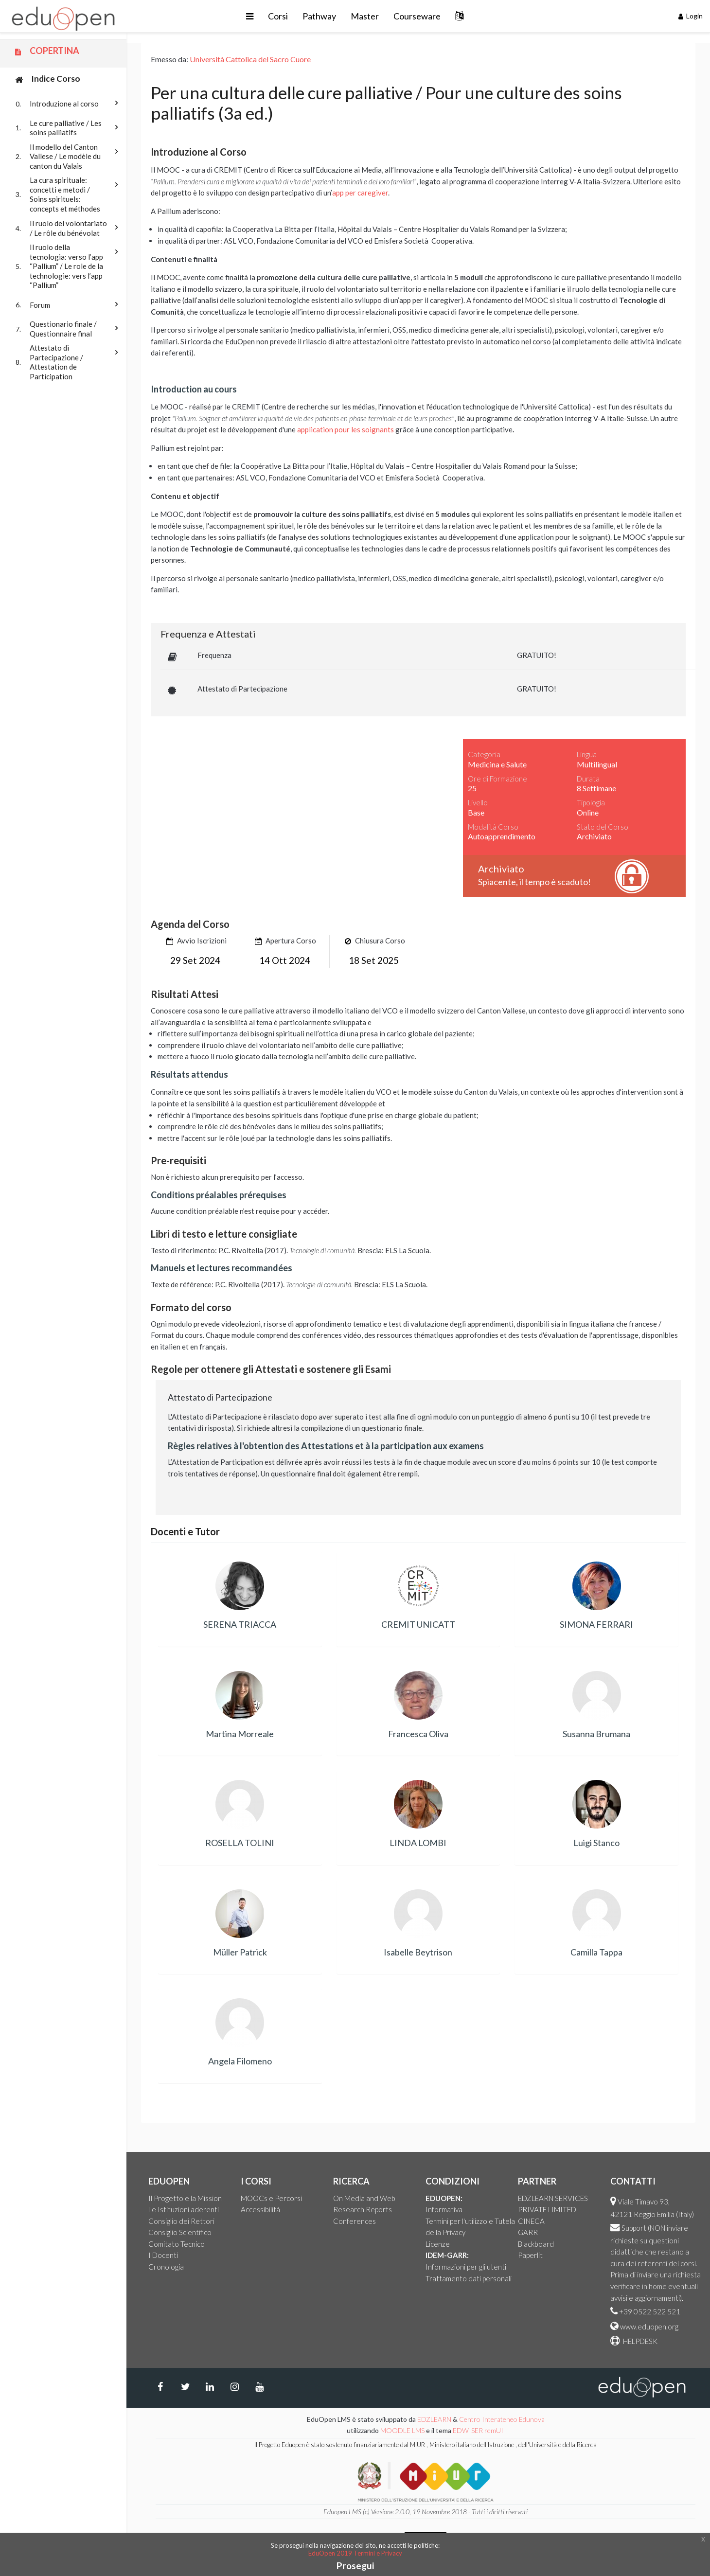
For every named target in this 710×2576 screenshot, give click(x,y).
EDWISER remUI (479, 2430)
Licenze (438, 2243)
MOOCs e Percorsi (271, 2198)
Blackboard (536, 2243)
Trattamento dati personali (469, 2278)
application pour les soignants (345, 429)
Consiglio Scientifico (180, 2232)
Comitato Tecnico (176, 2243)
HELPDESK (639, 2341)
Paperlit (530, 2255)
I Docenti (163, 2255)
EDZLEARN (434, 2419)
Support (633, 2227)
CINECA (531, 2221)
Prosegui (355, 2565)
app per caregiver (360, 192)
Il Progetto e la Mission (185, 2198)
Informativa (444, 2209)
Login (690, 16)
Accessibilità (260, 2209)
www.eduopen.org (649, 2326)
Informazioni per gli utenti (466, 2266)
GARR (528, 2232)
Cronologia (166, 2266)
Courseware (417, 16)
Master (365, 16)
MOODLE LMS (402, 2430)
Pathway (319, 16)
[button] (250, 16)
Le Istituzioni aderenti (183, 2209)
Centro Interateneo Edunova (502, 2419)
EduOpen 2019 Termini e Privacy (355, 2553)
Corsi (278, 16)
